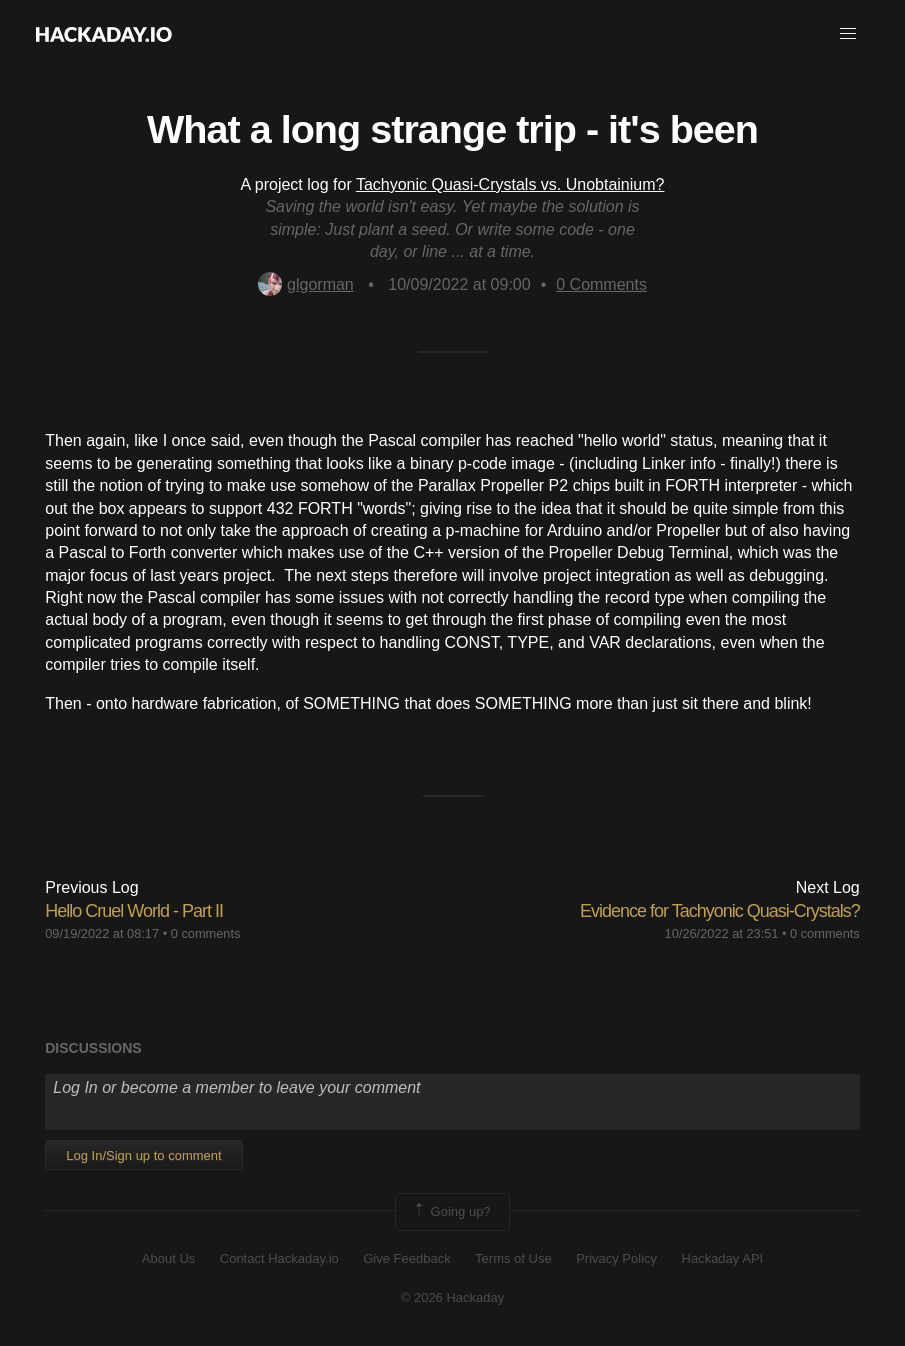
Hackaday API (723, 1258)
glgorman (306, 284)
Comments (601, 284)
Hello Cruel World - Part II (134, 911)
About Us (168, 1258)
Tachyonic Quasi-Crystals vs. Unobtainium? (510, 184)
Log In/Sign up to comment (143, 1155)
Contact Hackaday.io (279, 1258)
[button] (848, 34)
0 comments (206, 933)
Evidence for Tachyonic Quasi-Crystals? (720, 911)
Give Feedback (406, 1258)
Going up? (451, 1212)
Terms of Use (513, 1258)
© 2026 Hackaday (453, 1297)
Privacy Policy (616, 1258)
